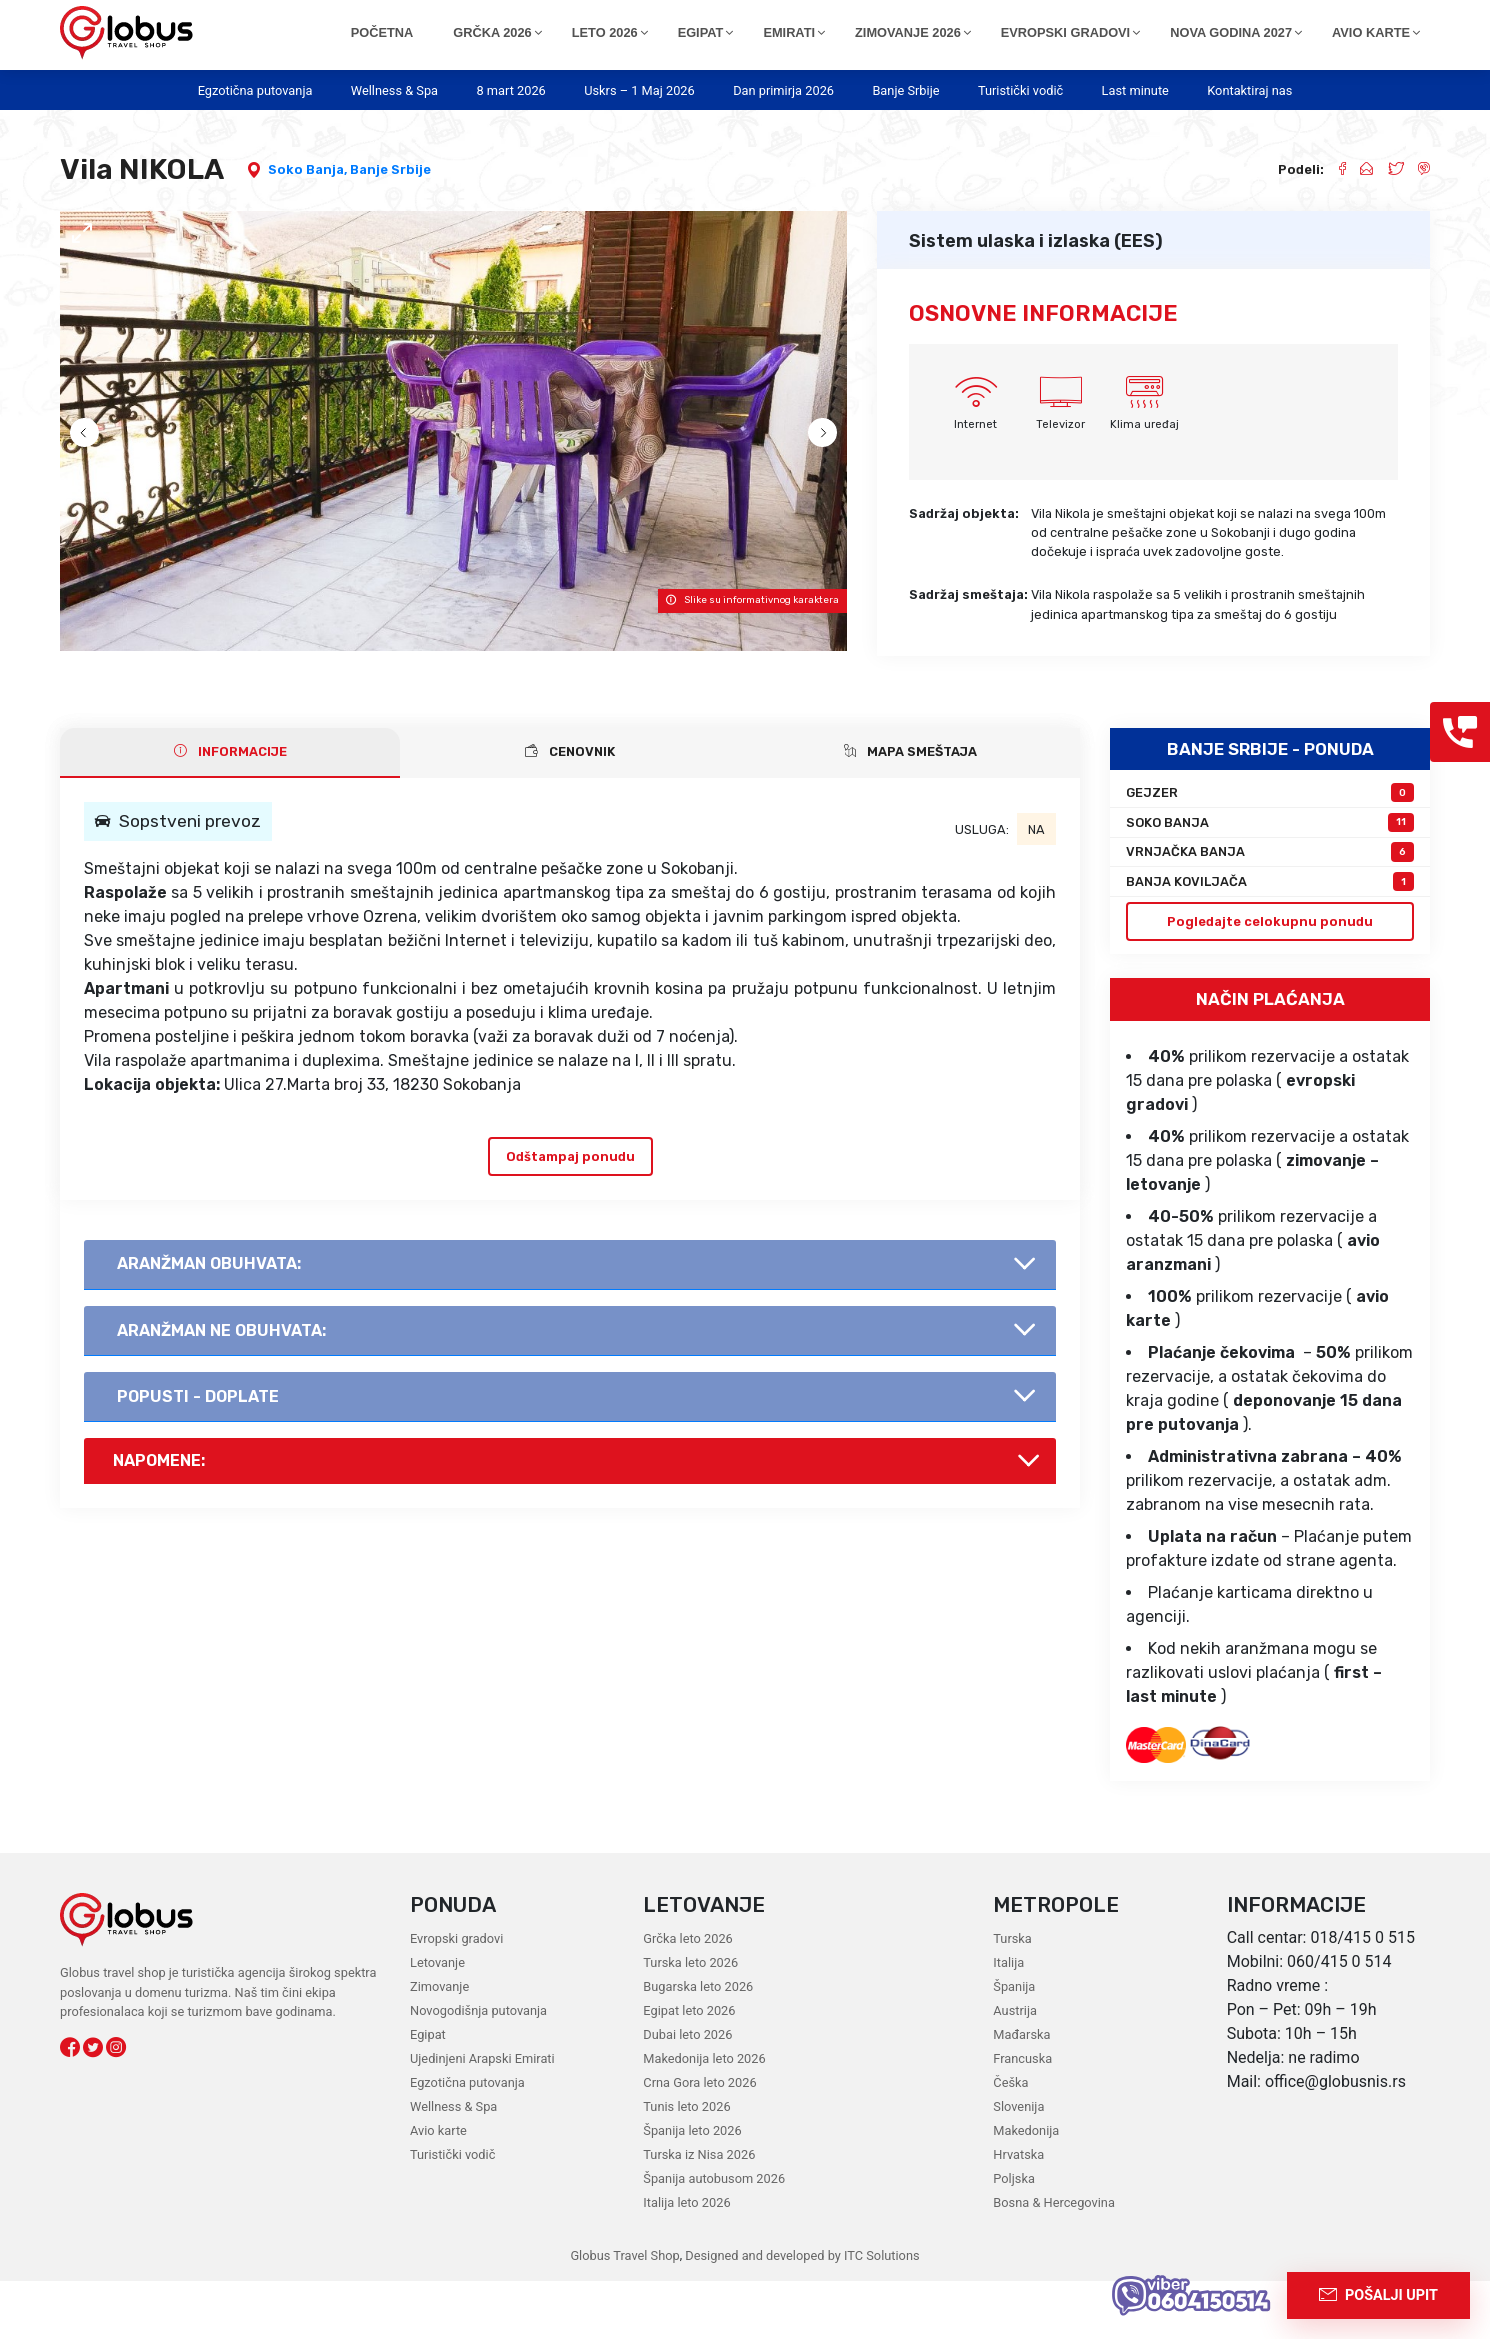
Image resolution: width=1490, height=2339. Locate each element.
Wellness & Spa (394, 90)
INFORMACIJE (230, 809)
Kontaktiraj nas (1249, 90)
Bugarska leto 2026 (698, 2044)
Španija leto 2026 (692, 2188)
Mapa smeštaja (910, 809)
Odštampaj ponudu (570, 1214)
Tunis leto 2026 (686, 2164)
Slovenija (1018, 2164)
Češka (1010, 2140)
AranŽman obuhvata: (209, 1321)
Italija (1008, 2020)
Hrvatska (1018, 2212)
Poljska (1014, 2236)
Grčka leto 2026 (687, 1996)
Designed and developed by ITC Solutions (800, 2313)
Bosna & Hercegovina (1054, 2260)
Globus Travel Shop (624, 2313)
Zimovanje (439, 2044)
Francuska (1022, 2116)
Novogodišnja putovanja (478, 2068)
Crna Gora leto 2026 (699, 2140)
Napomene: (159, 1518)
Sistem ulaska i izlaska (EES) (1036, 241)
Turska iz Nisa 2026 (699, 2212)
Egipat (428, 2092)
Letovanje (437, 2020)
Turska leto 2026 (690, 2020)
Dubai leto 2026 (687, 2092)
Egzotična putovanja (255, 90)
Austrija (1015, 2068)
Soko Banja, (309, 169)
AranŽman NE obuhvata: (221, 1388)
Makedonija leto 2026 (704, 2116)
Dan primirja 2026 (783, 90)
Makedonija (1026, 2188)
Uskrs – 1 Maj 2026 (639, 90)
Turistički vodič (1020, 90)
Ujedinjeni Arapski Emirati (482, 2116)
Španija (1014, 2044)
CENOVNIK (570, 809)
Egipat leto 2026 (689, 2068)
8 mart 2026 (510, 90)
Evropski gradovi (456, 1996)
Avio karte (438, 2188)
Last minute (1135, 90)
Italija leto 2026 (686, 2260)
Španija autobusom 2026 (714, 2236)
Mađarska (1021, 2092)
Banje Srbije (905, 90)
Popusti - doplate (198, 1454)
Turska (1012, 1996)
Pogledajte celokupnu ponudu (1270, 979)
